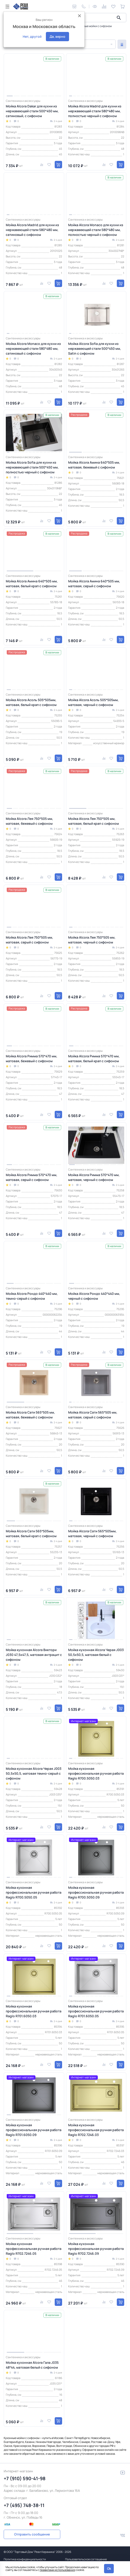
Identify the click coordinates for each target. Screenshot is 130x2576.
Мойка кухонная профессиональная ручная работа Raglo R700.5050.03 (96, 1773)
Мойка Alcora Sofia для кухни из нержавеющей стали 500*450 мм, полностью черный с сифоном (32, 467)
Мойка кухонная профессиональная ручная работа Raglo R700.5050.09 (96, 1892)
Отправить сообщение (32, 2534)
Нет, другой (32, 36)
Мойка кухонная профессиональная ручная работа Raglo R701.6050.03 (33, 2011)
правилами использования (57, 2570)
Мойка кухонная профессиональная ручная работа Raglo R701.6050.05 (96, 2011)
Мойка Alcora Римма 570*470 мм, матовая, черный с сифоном (94, 1177)
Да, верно (57, 36)
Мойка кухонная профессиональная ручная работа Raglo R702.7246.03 (96, 2130)
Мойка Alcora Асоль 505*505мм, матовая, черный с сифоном (93, 702)
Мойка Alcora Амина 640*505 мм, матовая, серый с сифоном (94, 583)
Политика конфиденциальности (25, 2559)
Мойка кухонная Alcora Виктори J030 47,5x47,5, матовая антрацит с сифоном (34, 1655)
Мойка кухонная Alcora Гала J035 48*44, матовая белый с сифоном (32, 2365)
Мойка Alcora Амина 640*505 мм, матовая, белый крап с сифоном (32, 583)
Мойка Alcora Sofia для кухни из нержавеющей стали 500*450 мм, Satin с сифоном (94, 348)
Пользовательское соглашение (86, 2559)
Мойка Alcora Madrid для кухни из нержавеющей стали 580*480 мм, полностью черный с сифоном (94, 111)
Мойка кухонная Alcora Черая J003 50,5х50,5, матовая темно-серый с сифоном (33, 1773)
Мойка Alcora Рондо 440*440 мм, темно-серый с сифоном (32, 1296)
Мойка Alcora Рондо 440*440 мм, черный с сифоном (94, 1296)
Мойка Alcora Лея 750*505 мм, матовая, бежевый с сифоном (29, 821)
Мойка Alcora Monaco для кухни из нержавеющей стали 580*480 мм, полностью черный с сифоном (95, 230)
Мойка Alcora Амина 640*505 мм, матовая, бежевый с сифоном (94, 464)
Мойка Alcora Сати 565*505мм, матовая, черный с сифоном (92, 1533)
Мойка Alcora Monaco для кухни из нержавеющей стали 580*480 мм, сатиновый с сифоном (33, 348)
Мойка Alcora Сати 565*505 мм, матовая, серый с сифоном (92, 1414)
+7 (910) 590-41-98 (24, 2478)
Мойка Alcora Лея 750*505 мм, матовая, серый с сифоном (29, 939)
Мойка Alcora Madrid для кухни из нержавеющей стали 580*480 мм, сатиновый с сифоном (32, 230)
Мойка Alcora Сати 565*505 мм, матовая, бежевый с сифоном (30, 1414)
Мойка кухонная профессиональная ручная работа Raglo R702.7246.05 (33, 2249)
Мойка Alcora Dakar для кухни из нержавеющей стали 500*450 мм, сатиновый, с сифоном (32, 111)
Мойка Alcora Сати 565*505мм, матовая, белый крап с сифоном (31, 1533)
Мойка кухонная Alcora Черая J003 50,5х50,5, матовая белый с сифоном (96, 1655)
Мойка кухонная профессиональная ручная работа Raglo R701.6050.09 (33, 2130)
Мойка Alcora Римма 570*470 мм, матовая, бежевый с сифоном (31, 1058)
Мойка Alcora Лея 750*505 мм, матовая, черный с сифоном (91, 939)
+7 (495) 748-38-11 (24, 2505)
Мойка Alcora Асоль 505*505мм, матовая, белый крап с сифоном (31, 702)
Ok (109, 2568)
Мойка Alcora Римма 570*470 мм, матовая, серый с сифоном (31, 1177)
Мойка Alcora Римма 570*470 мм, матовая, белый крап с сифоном (94, 1058)
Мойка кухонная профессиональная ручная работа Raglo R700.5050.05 (33, 1892)
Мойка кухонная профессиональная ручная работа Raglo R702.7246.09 (96, 2249)
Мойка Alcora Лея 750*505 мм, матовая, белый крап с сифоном (93, 821)
